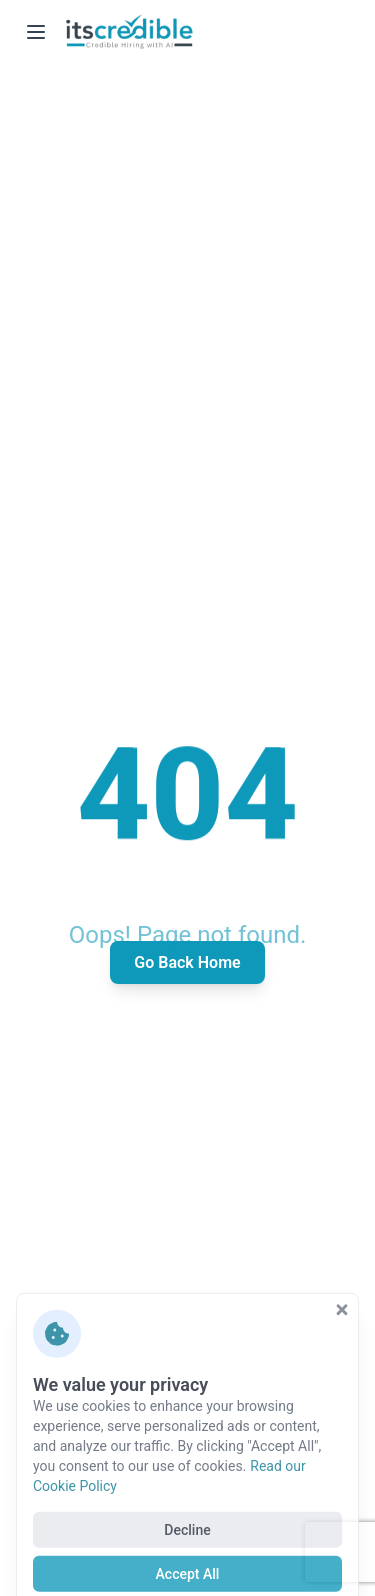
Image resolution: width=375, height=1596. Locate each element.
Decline (187, 1568)
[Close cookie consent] (342, 1348)
